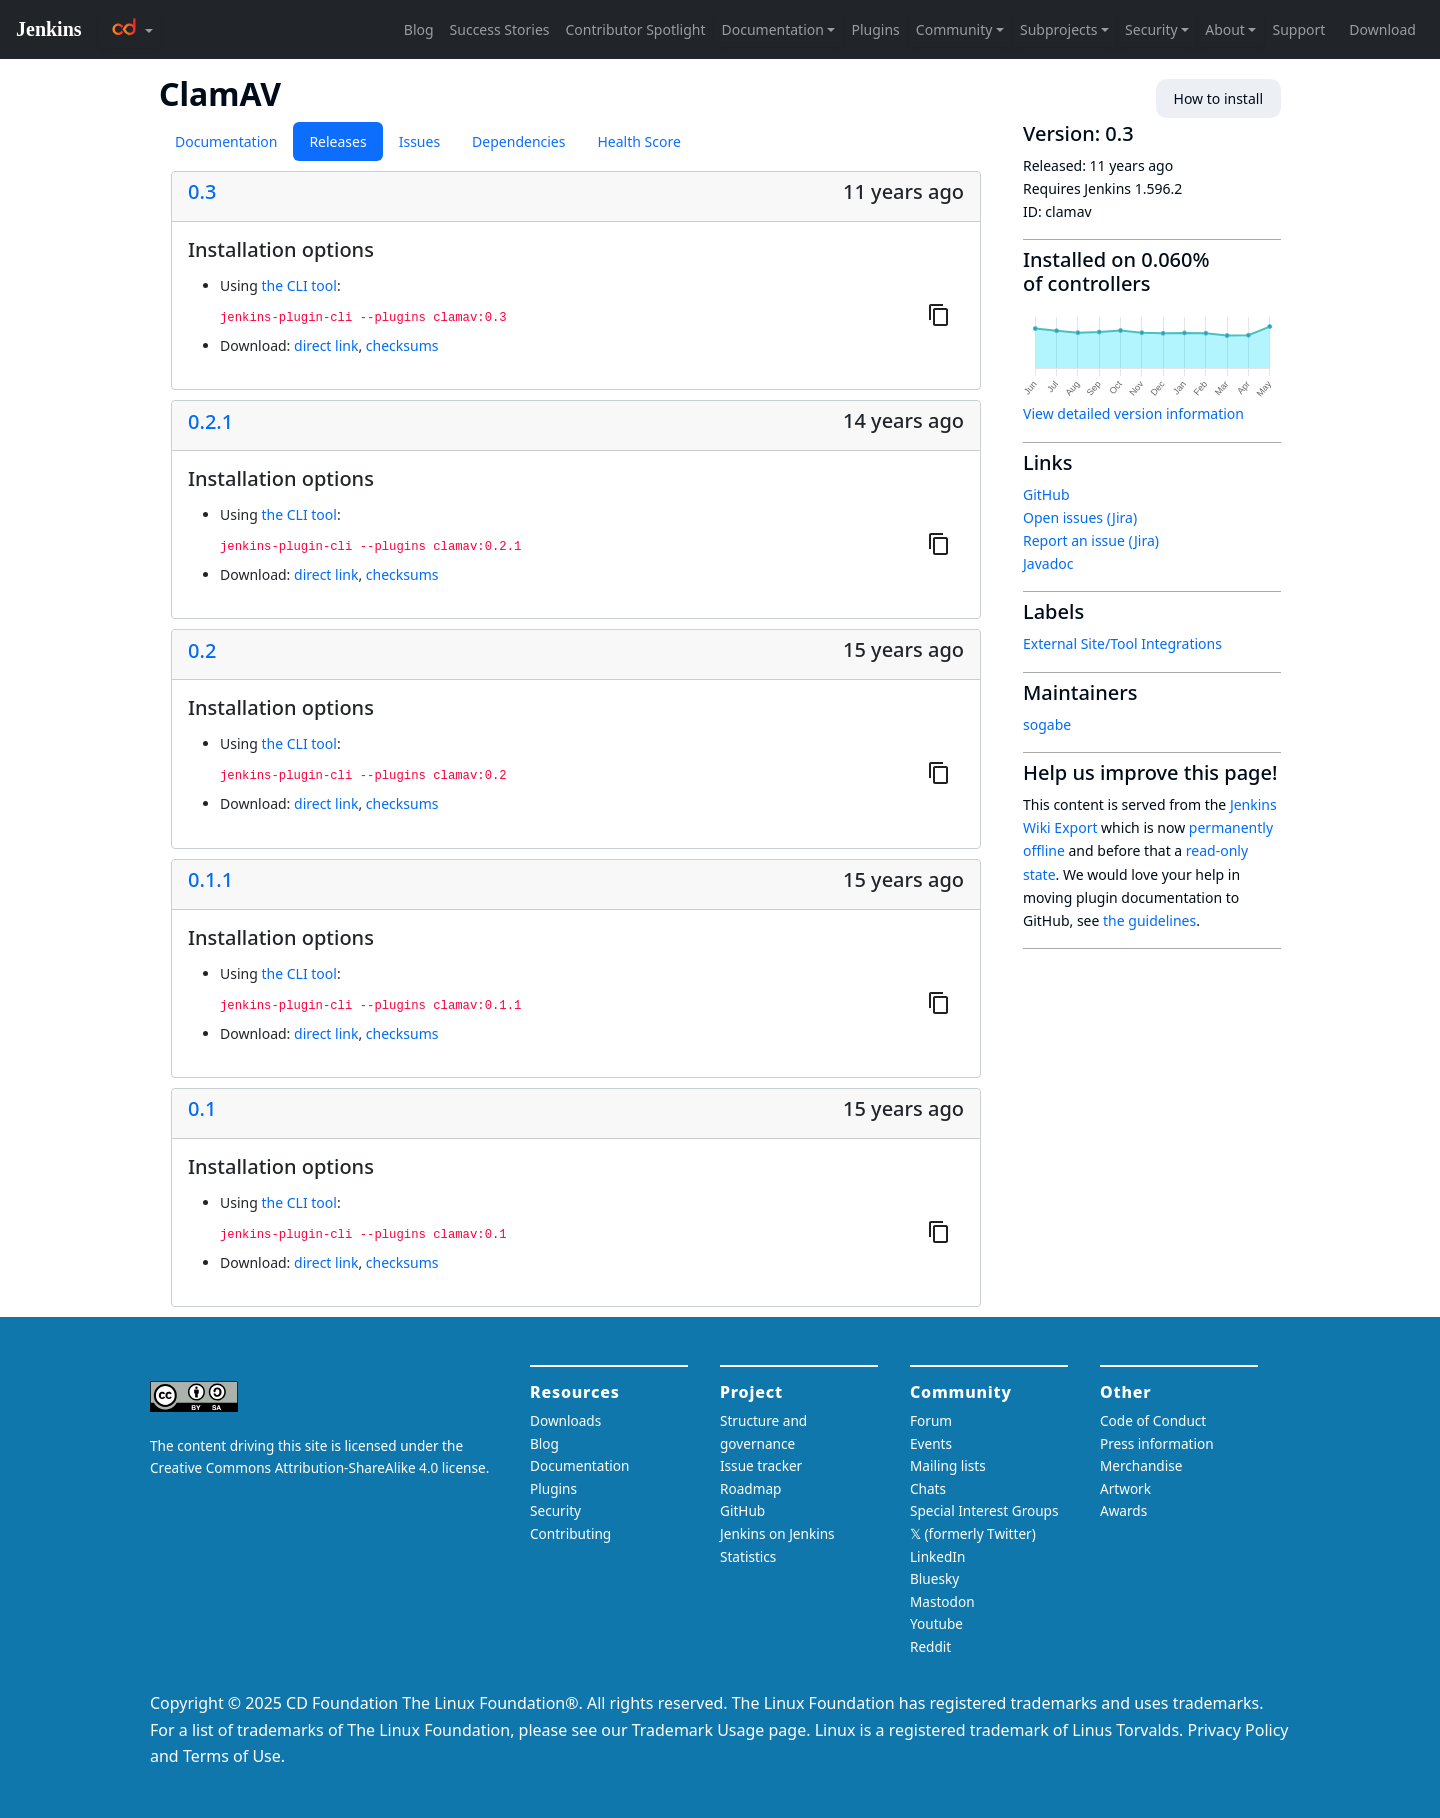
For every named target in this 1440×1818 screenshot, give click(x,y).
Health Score (638, 141)
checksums (402, 345)
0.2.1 (210, 422)
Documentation (226, 141)
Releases (337, 141)
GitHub (1046, 494)
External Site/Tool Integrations (1122, 643)
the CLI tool (298, 285)
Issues (419, 141)
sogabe (1047, 724)
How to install (1218, 98)
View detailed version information (1133, 413)
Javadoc (1048, 563)
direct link (326, 345)
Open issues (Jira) (1080, 517)
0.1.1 (210, 880)
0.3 (202, 192)
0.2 (202, 651)
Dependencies (518, 141)
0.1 (202, 1109)
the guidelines (1149, 920)
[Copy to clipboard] (939, 314)
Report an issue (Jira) (1091, 540)
